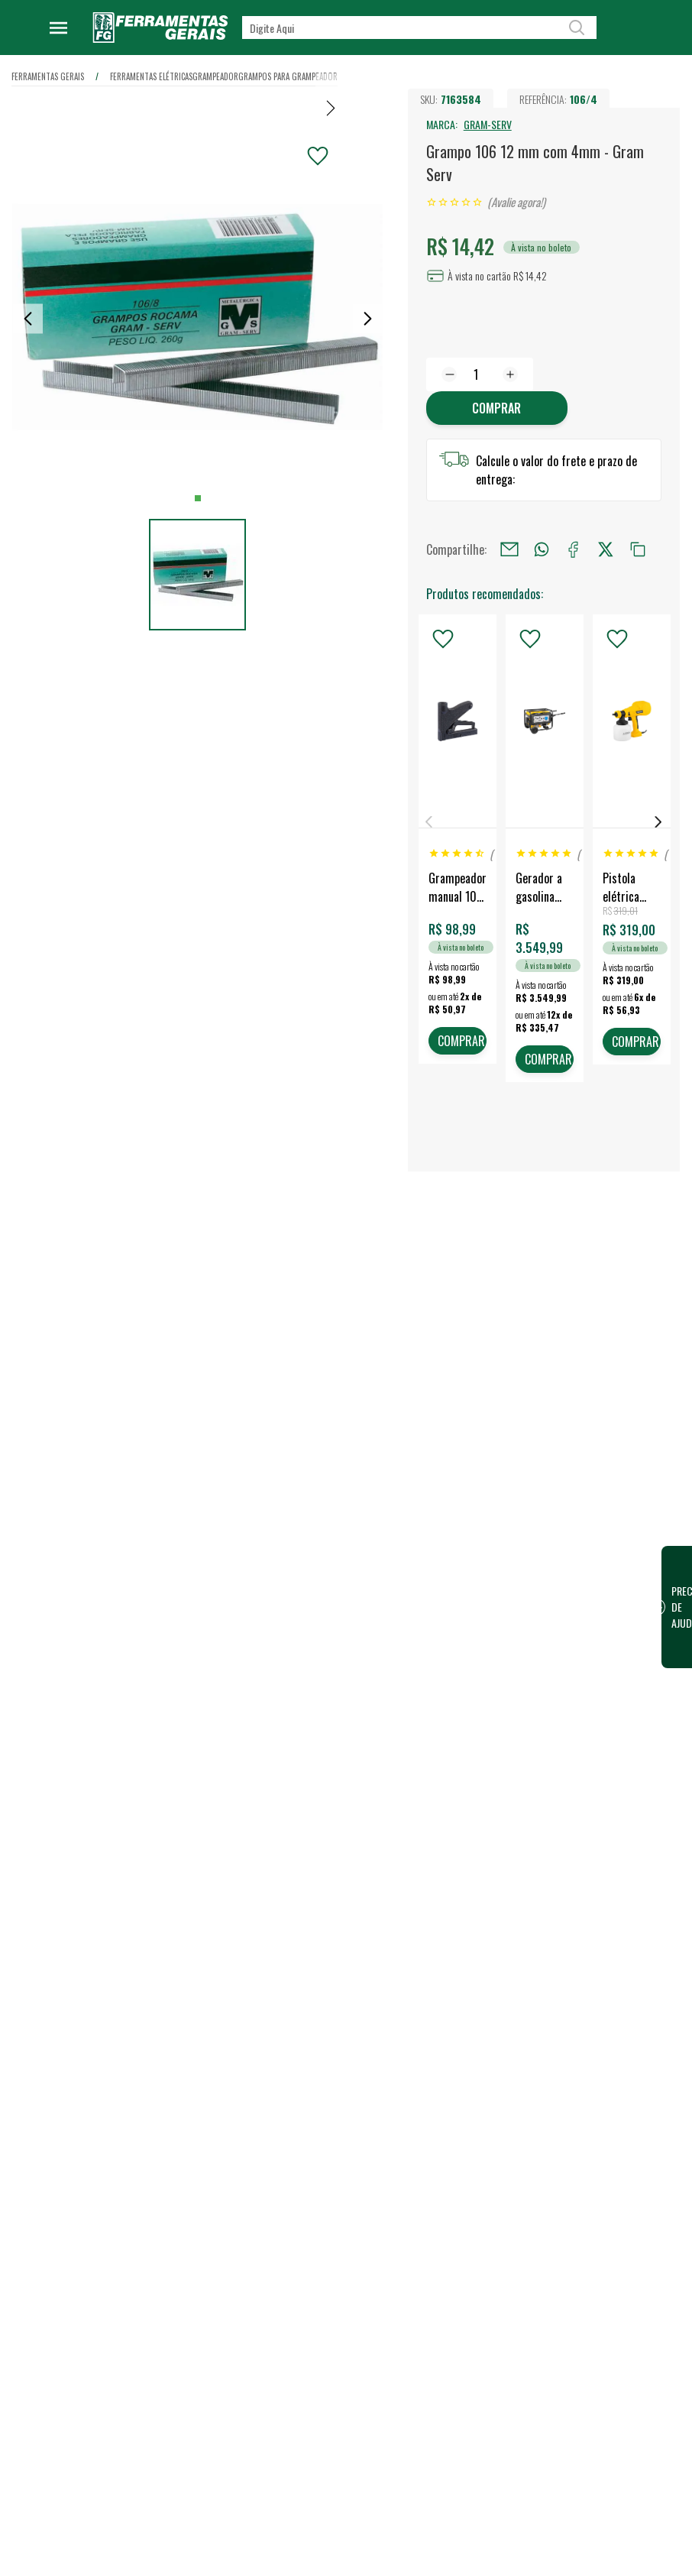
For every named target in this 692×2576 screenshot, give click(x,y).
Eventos (280, 1854)
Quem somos (292, 1756)
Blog (273, 1829)
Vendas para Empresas (461, 1805)
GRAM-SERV (488, 124)
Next (658, 822)
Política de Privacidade (312, 1926)
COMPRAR (461, 1041)
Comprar (496, 408)
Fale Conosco (292, 2060)
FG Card (576, 1822)
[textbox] (419, 27)
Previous (429, 822)
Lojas (422, 1756)
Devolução (285, 2084)
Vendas (427, 1780)
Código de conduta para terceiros (315, 1959)
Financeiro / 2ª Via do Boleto (606, 1788)
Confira (123, 1836)
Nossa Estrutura (298, 1780)
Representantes (446, 1829)
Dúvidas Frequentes (306, 2036)
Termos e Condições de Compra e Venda (314, 2002)
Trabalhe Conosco (302, 1805)
